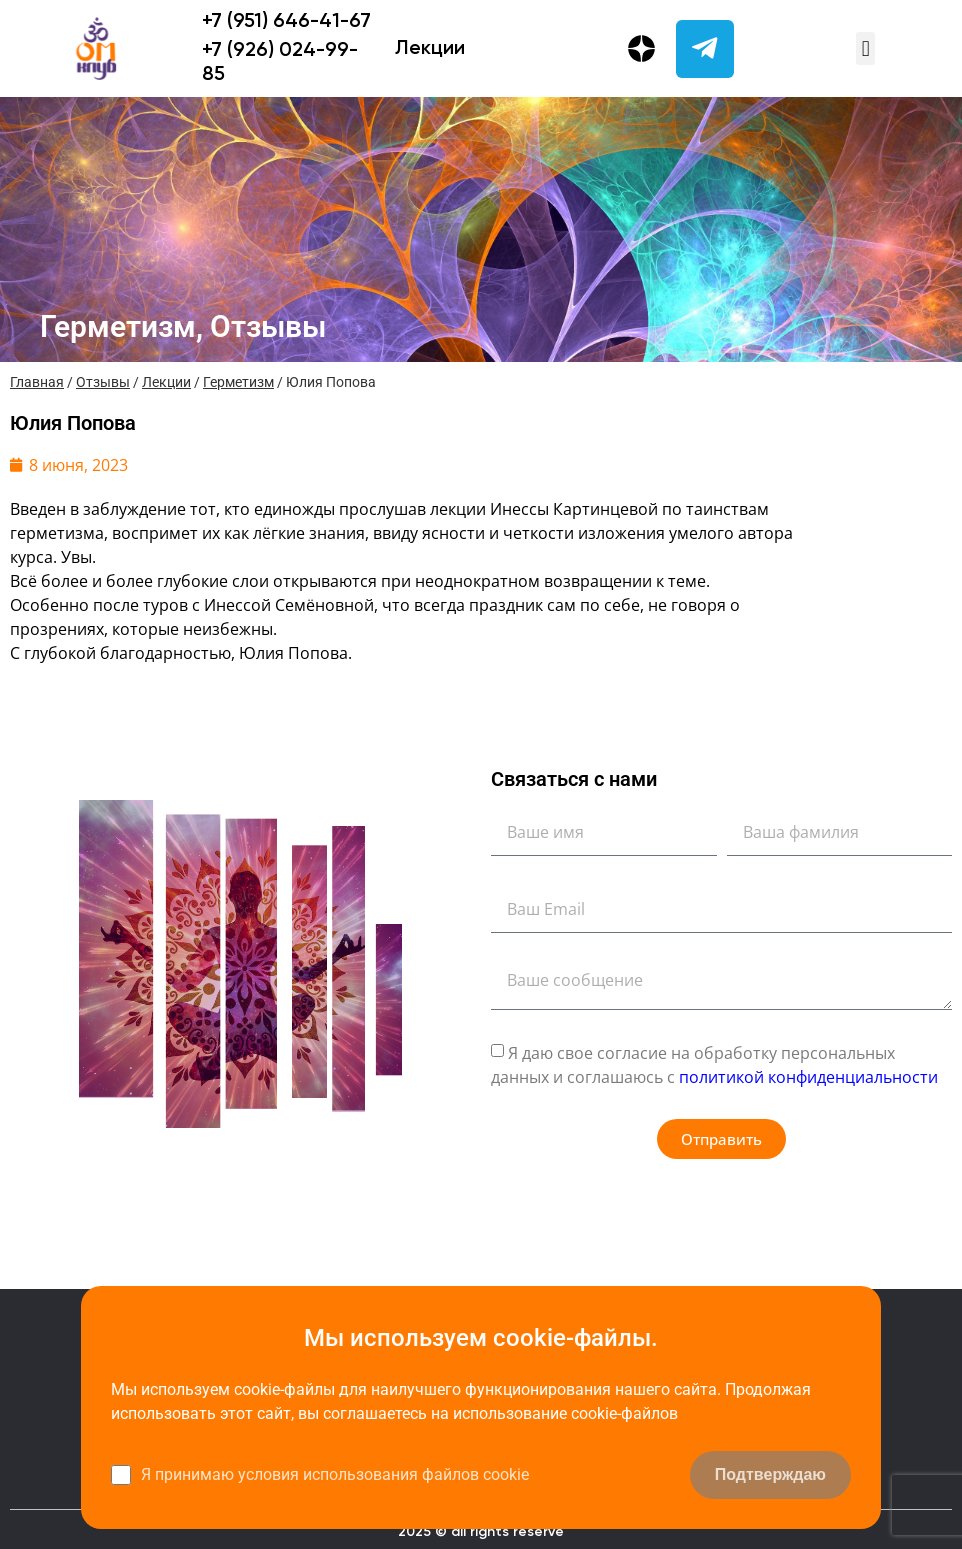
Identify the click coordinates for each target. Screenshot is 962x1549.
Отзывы (103, 382)
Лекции (430, 49)
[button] (865, 48)
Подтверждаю (770, 1474)
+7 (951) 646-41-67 (286, 22)
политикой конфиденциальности (808, 1077)
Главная (37, 382)
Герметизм (238, 382)
